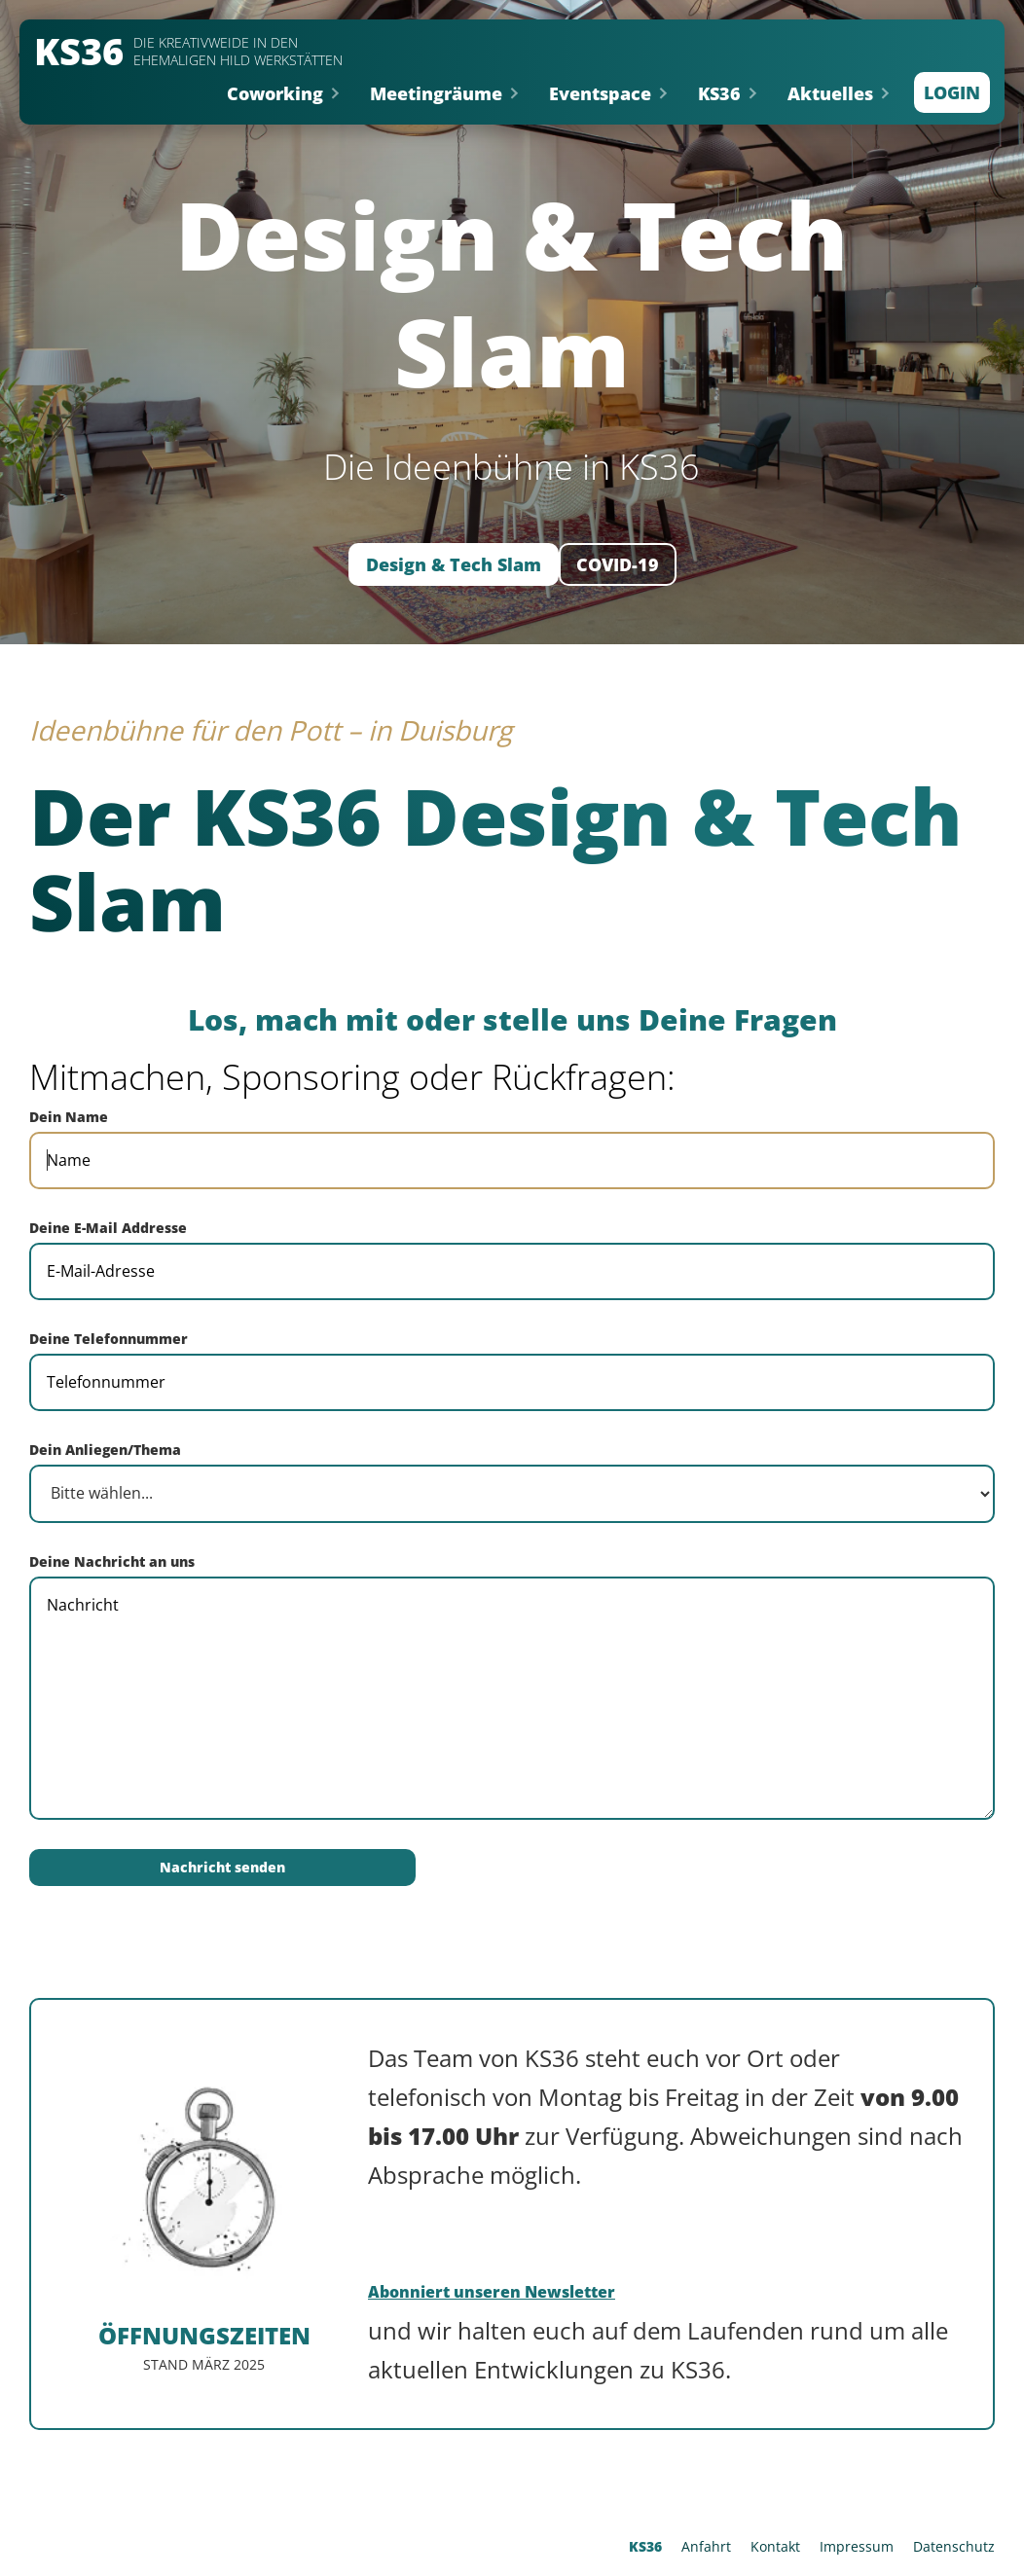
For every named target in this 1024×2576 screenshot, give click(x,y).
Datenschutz (954, 2546)
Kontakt (775, 2546)
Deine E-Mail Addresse (108, 1227)
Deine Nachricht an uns (112, 1561)
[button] (282, 93)
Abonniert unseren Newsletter (491, 2292)
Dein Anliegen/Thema (105, 1449)
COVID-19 (617, 564)
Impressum (857, 2546)
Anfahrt (706, 2546)
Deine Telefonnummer (108, 1338)
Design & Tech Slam (453, 564)
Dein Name (68, 1116)
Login (952, 92)
